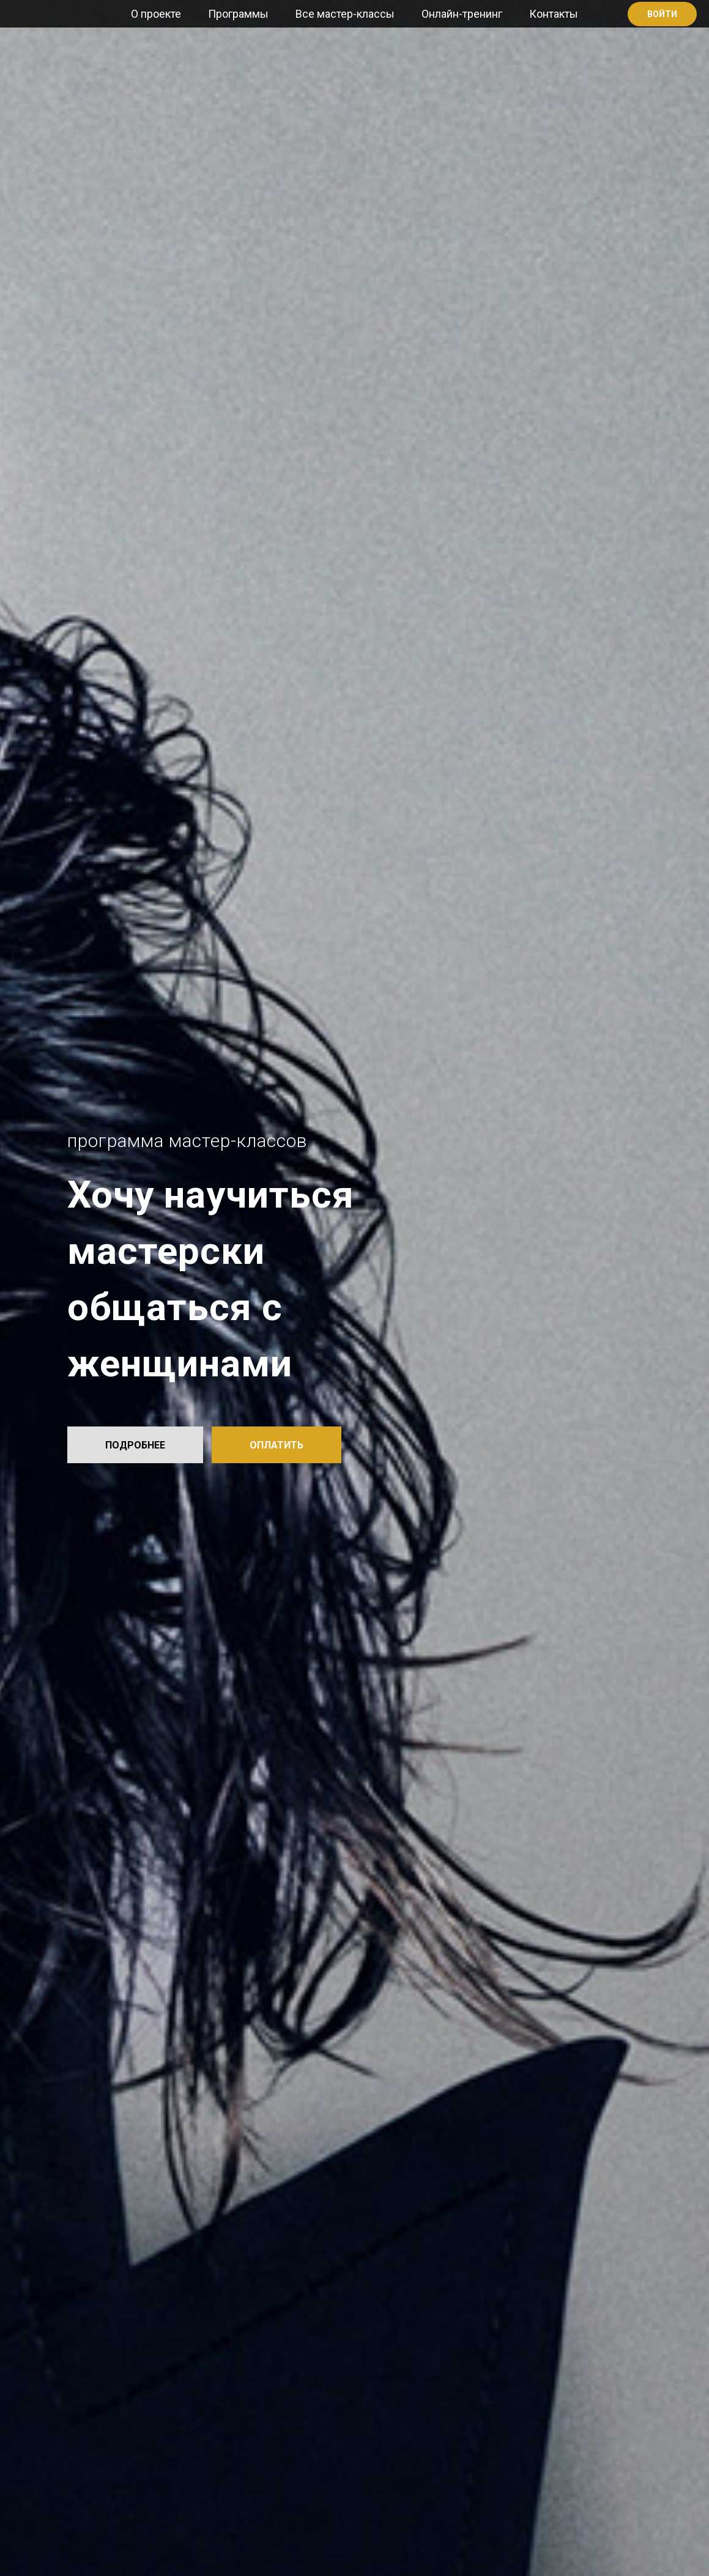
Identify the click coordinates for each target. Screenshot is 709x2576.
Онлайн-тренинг (461, 13)
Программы (238, 13)
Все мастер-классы (345, 13)
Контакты (553, 13)
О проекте (156, 13)
